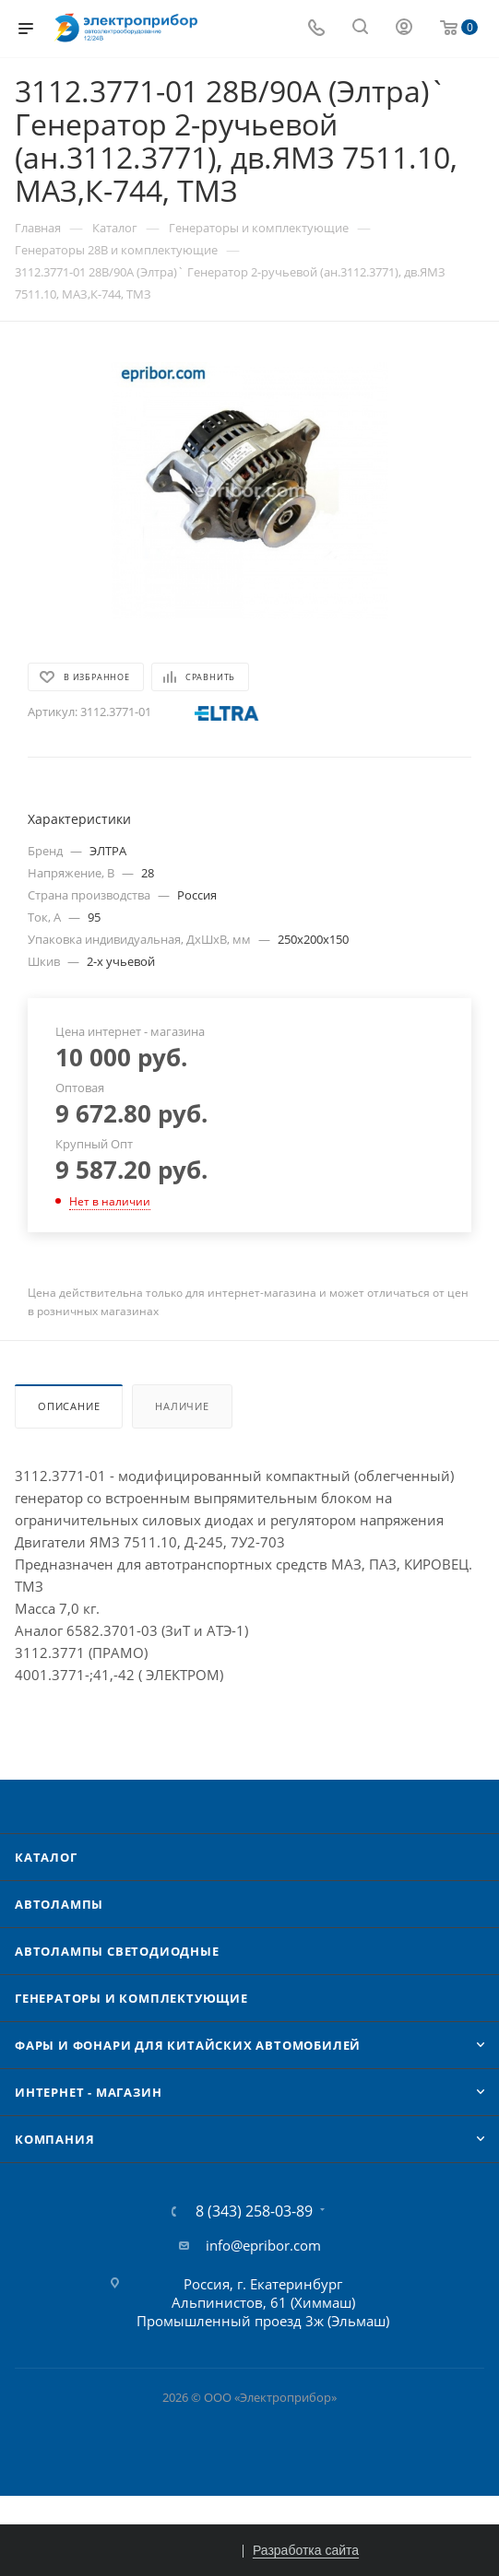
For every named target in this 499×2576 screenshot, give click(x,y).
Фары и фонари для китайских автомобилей (188, 2045)
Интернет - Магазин (88, 2092)
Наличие (182, 1406)
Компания (54, 2139)
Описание (69, 1406)
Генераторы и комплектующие (131, 1998)
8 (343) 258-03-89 (254, 2211)
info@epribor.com (263, 2245)
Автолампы (59, 1904)
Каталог (46, 1857)
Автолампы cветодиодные (117, 1951)
